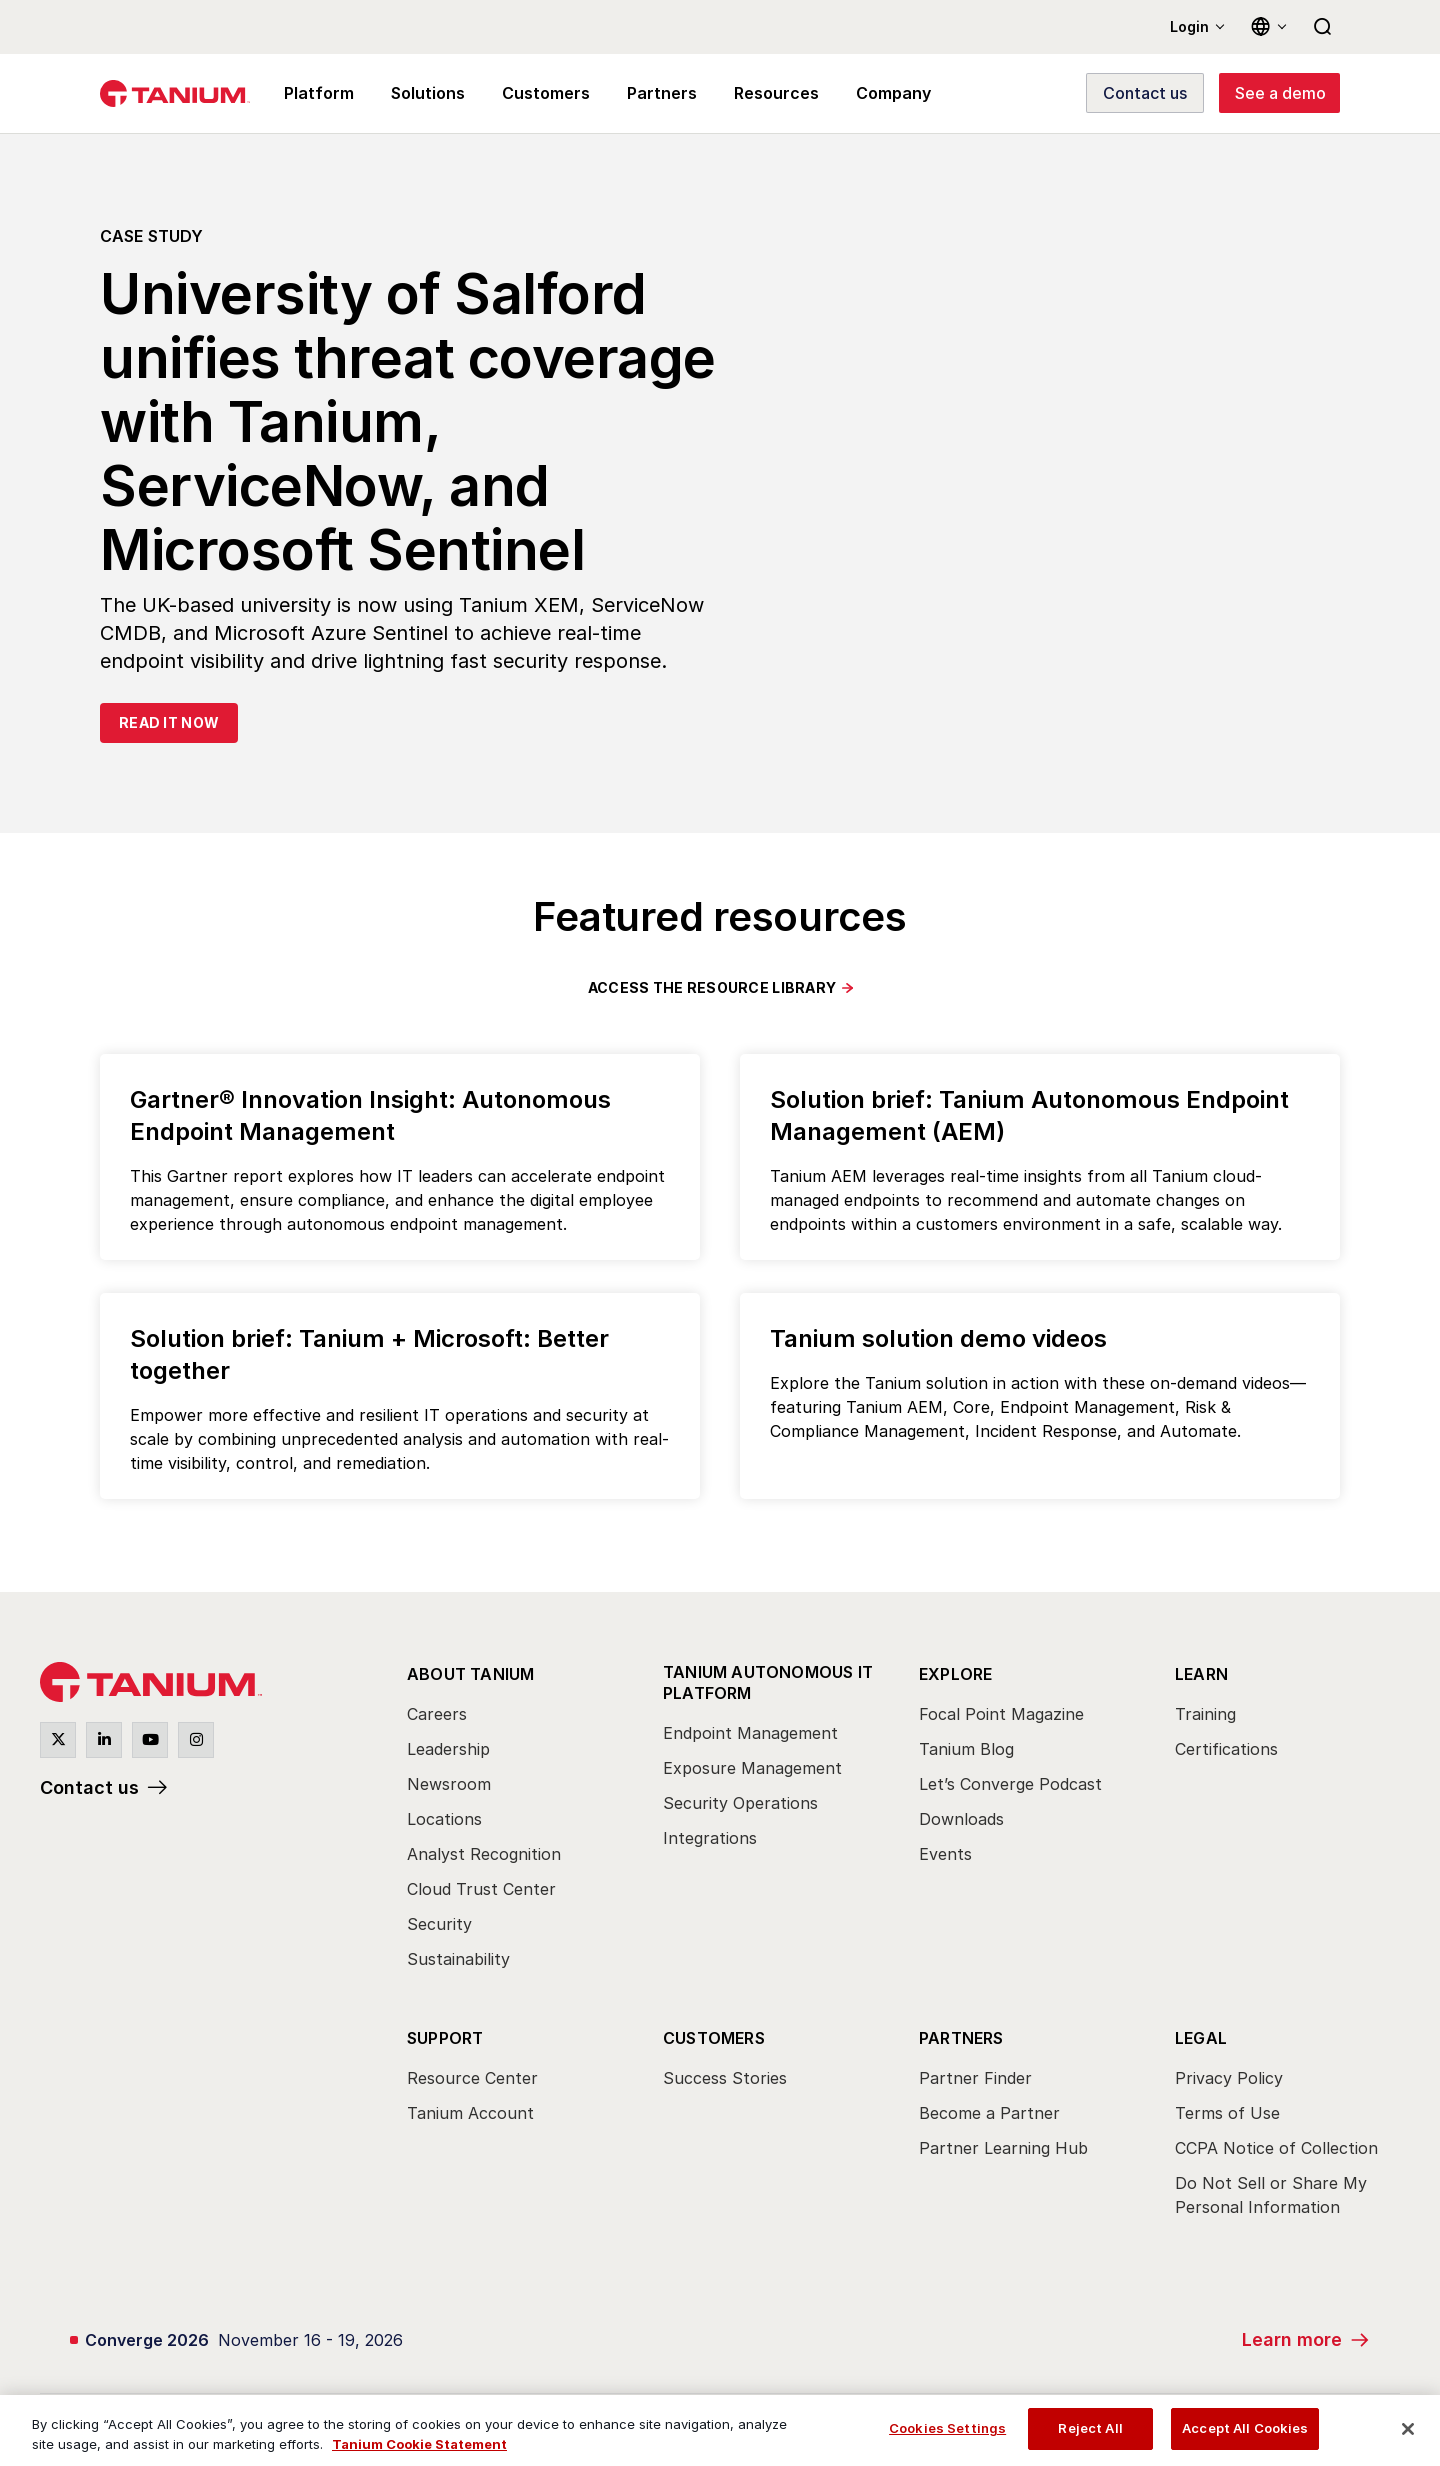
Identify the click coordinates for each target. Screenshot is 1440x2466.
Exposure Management (752, 1768)
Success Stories (725, 2078)
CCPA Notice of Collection (1276, 2148)
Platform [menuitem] (316, 94)
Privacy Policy (1229, 2078)
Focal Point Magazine (1001, 1714)
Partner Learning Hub (1003, 2148)
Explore (955, 1674)
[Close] (1408, 2429)
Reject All (1090, 2428)
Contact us (89, 1787)
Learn (1201, 1674)
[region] (720, 2430)
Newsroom (449, 1784)
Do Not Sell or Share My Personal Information (1271, 2195)
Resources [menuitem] (758, 94)
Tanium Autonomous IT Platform (768, 1682)
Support (445, 2038)
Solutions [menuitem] (422, 94)
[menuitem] (517, 1822)
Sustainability (458, 1959)
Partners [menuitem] (648, 94)
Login (1189, 26)
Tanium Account (470, 2113)
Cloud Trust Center (481, 1889)
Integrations (710, 1838)
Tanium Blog (966, 1749)
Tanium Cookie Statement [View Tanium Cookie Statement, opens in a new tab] (419, 2444)
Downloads (961, 1819)
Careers (437, 1714)
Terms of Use (1227, 2113)
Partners (961, 2038)
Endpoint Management (750, 1733)
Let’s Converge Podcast (1010, 1784)
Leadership (448, 1749)
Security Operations (740, 1803)
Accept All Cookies (1245, 2428)
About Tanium (470, 1674)
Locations (444, 1819)
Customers (714, 2038)
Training (1205, 1714)
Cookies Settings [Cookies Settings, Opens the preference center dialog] (947, 2428)
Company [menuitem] (871, 94)
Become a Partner (989, 2113)
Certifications (1226, 1749)
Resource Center (472, 2078)
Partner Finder (975, 2078)
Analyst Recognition (484, 1854)
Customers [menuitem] (537, 94)
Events (945, 1854)
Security (439, 1924)
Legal (1201, 2038)
